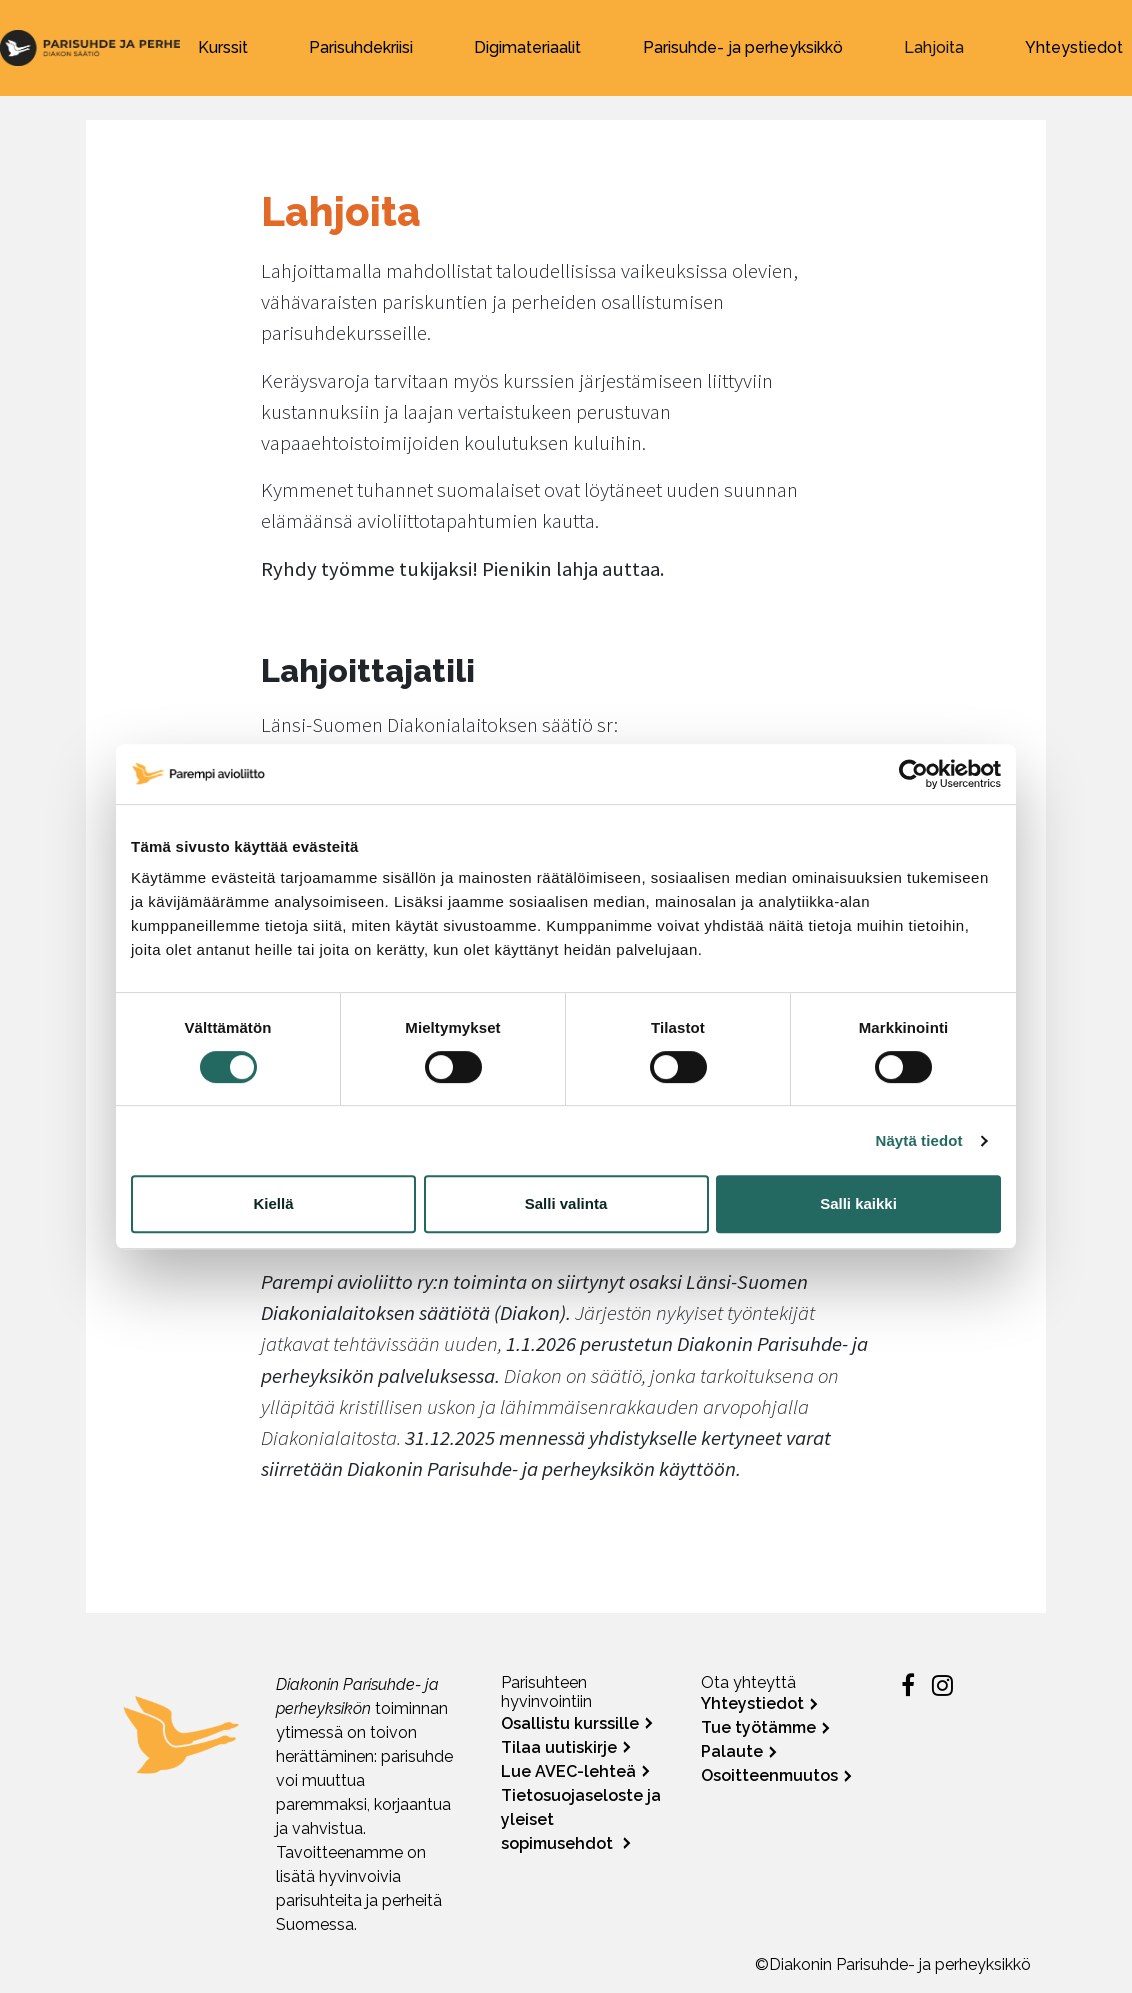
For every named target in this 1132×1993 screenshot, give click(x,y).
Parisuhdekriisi (361, 47)
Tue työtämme (758, 1727)
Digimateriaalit (527, 47)
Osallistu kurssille (570, 1723)
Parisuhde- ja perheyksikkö (743, 47)
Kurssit (223, 47)
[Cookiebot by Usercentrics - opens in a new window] (913, 774)
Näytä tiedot (919, 1140)
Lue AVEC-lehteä (568, 1771)
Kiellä (273, 1203)
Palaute (732, 1751)
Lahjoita (934, 47)
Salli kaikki (858, 1203)
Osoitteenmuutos (769, 1775)
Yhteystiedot (1074, 47)
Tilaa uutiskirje (559, 1747)
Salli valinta (566, 1203)
